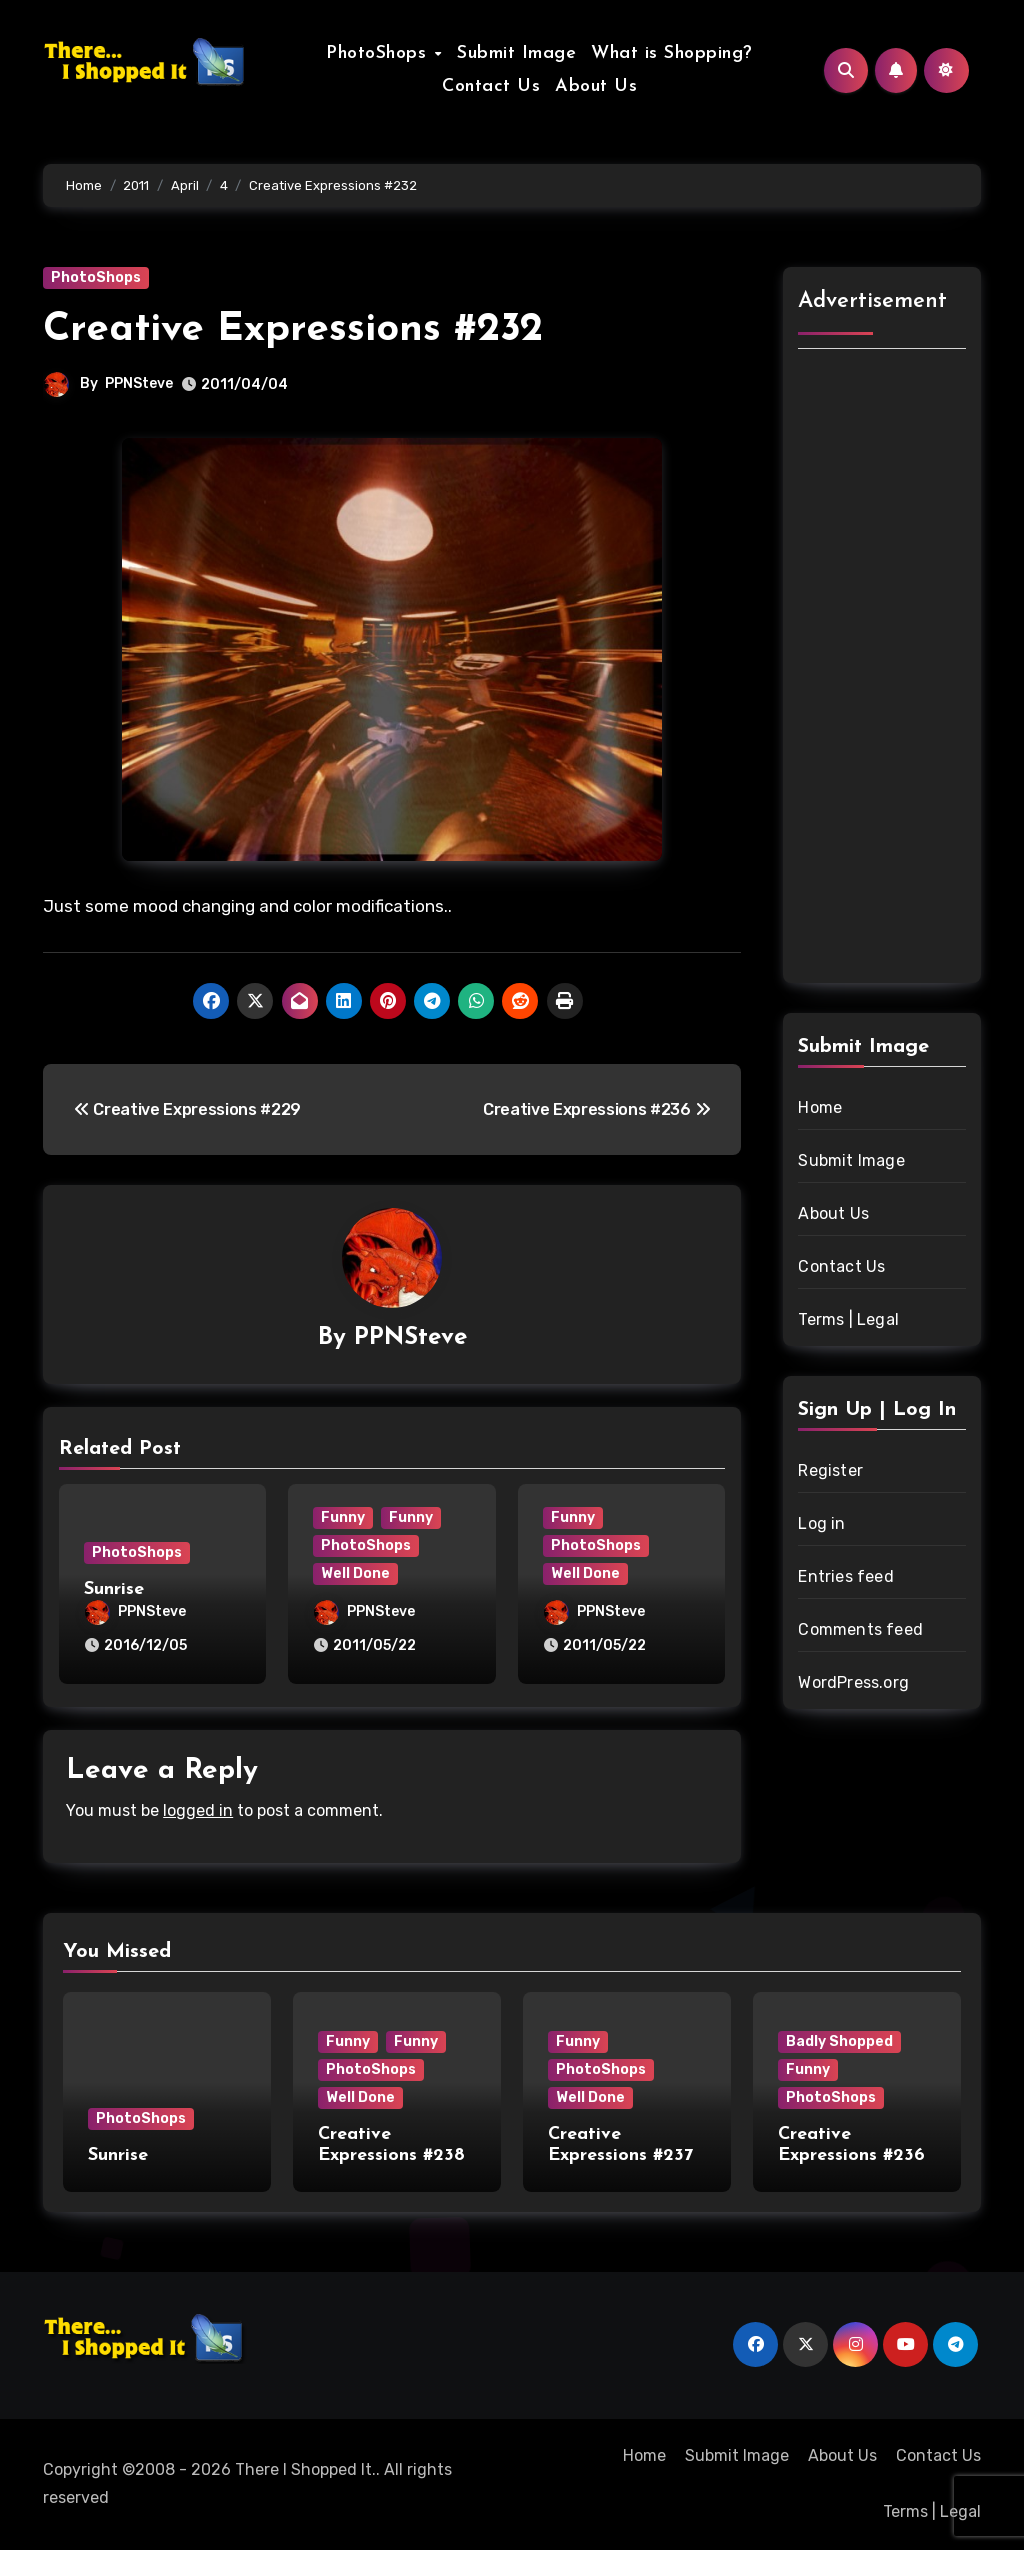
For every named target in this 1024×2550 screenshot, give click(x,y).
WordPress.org (853, 1682)
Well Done (355, 1573)
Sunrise (114, 1589)
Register (830, 1470)
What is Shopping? (672, 53)
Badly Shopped (839, 2041)
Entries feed (845, 1576)
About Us (596, 86)
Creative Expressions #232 (293, 330)
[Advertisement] (885, 669)
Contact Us (491, 86)
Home (820, 1107)
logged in (198, 1810)
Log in (821, 1523)
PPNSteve (139, 383)
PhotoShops (379, 53)
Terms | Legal (848, 1319)
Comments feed (860, 1629)
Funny (343, 1517)
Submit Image (516, 53)
